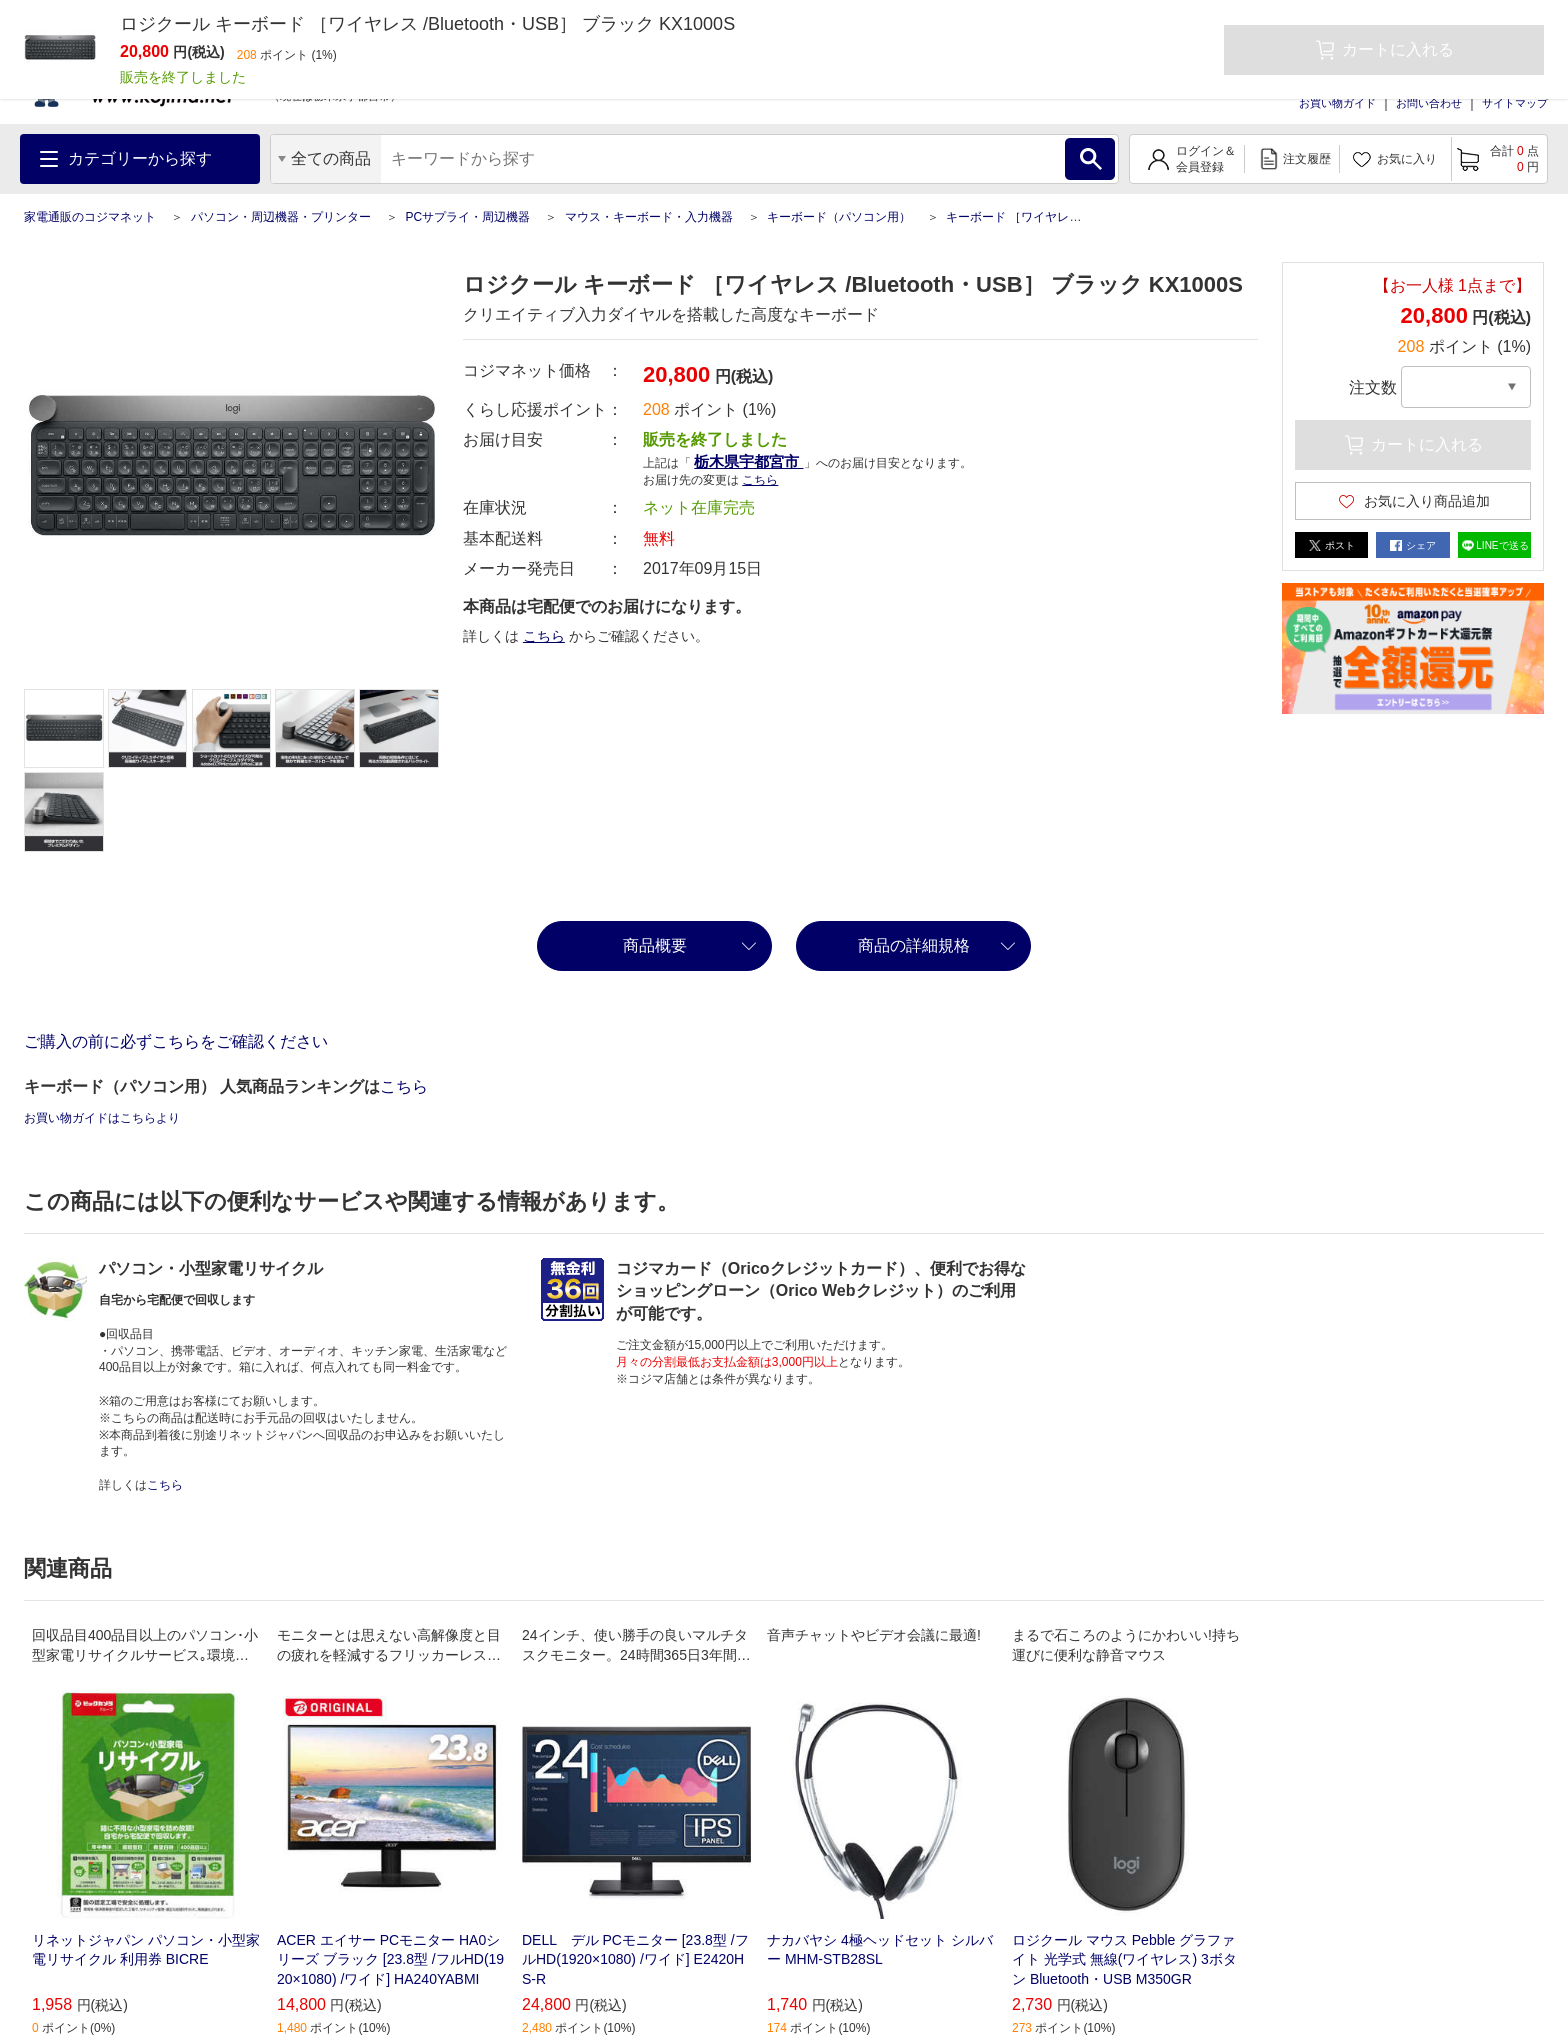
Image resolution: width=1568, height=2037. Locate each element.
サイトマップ (1515, 103)
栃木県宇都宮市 (748, 461)
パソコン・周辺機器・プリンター (281, 217)
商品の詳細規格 (914, 945)
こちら (760, 480)
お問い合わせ (1429, 103)
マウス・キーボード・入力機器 (649, 217)
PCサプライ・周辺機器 (467, 217)
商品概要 (655, 945)
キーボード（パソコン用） (839, 217)
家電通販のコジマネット (90, 217)
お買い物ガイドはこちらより (102, 1118)
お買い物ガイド (1337, 103)
